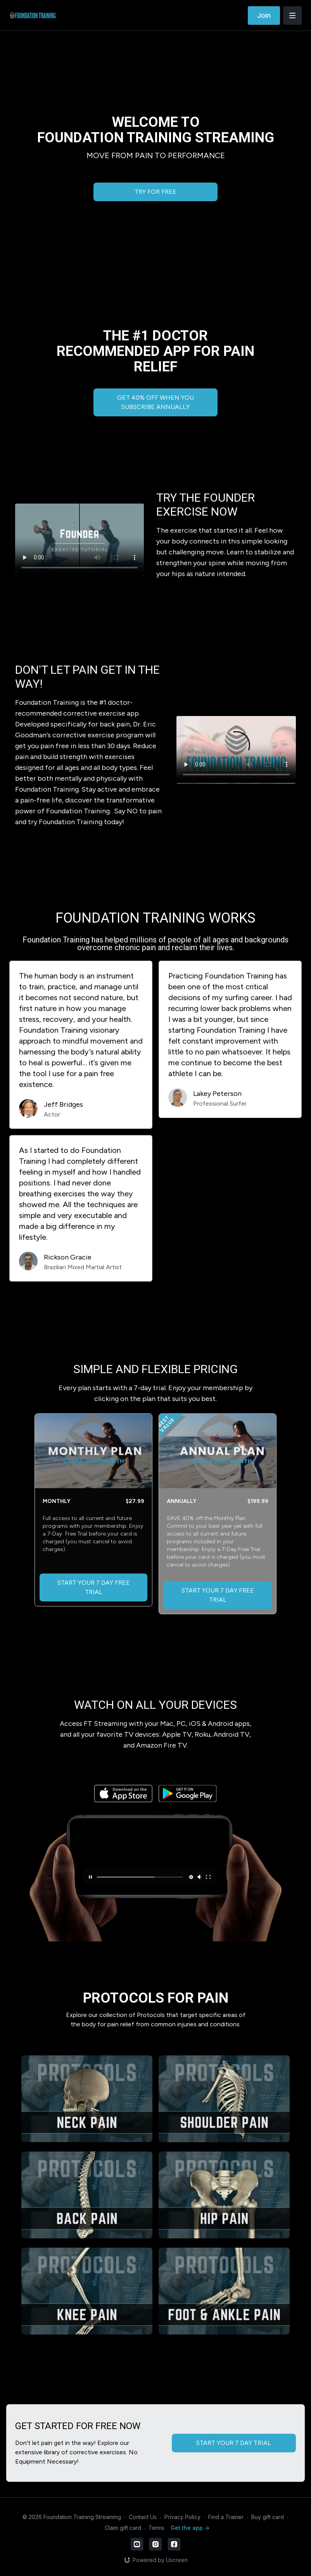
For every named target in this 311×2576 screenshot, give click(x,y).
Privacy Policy (182, 2517)
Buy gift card (267, 2517)
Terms (156, 2527)
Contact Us (143, 2517)
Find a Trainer (226, 2517)
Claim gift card (123, 2527)
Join (264, 15)
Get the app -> (190, 2527)
